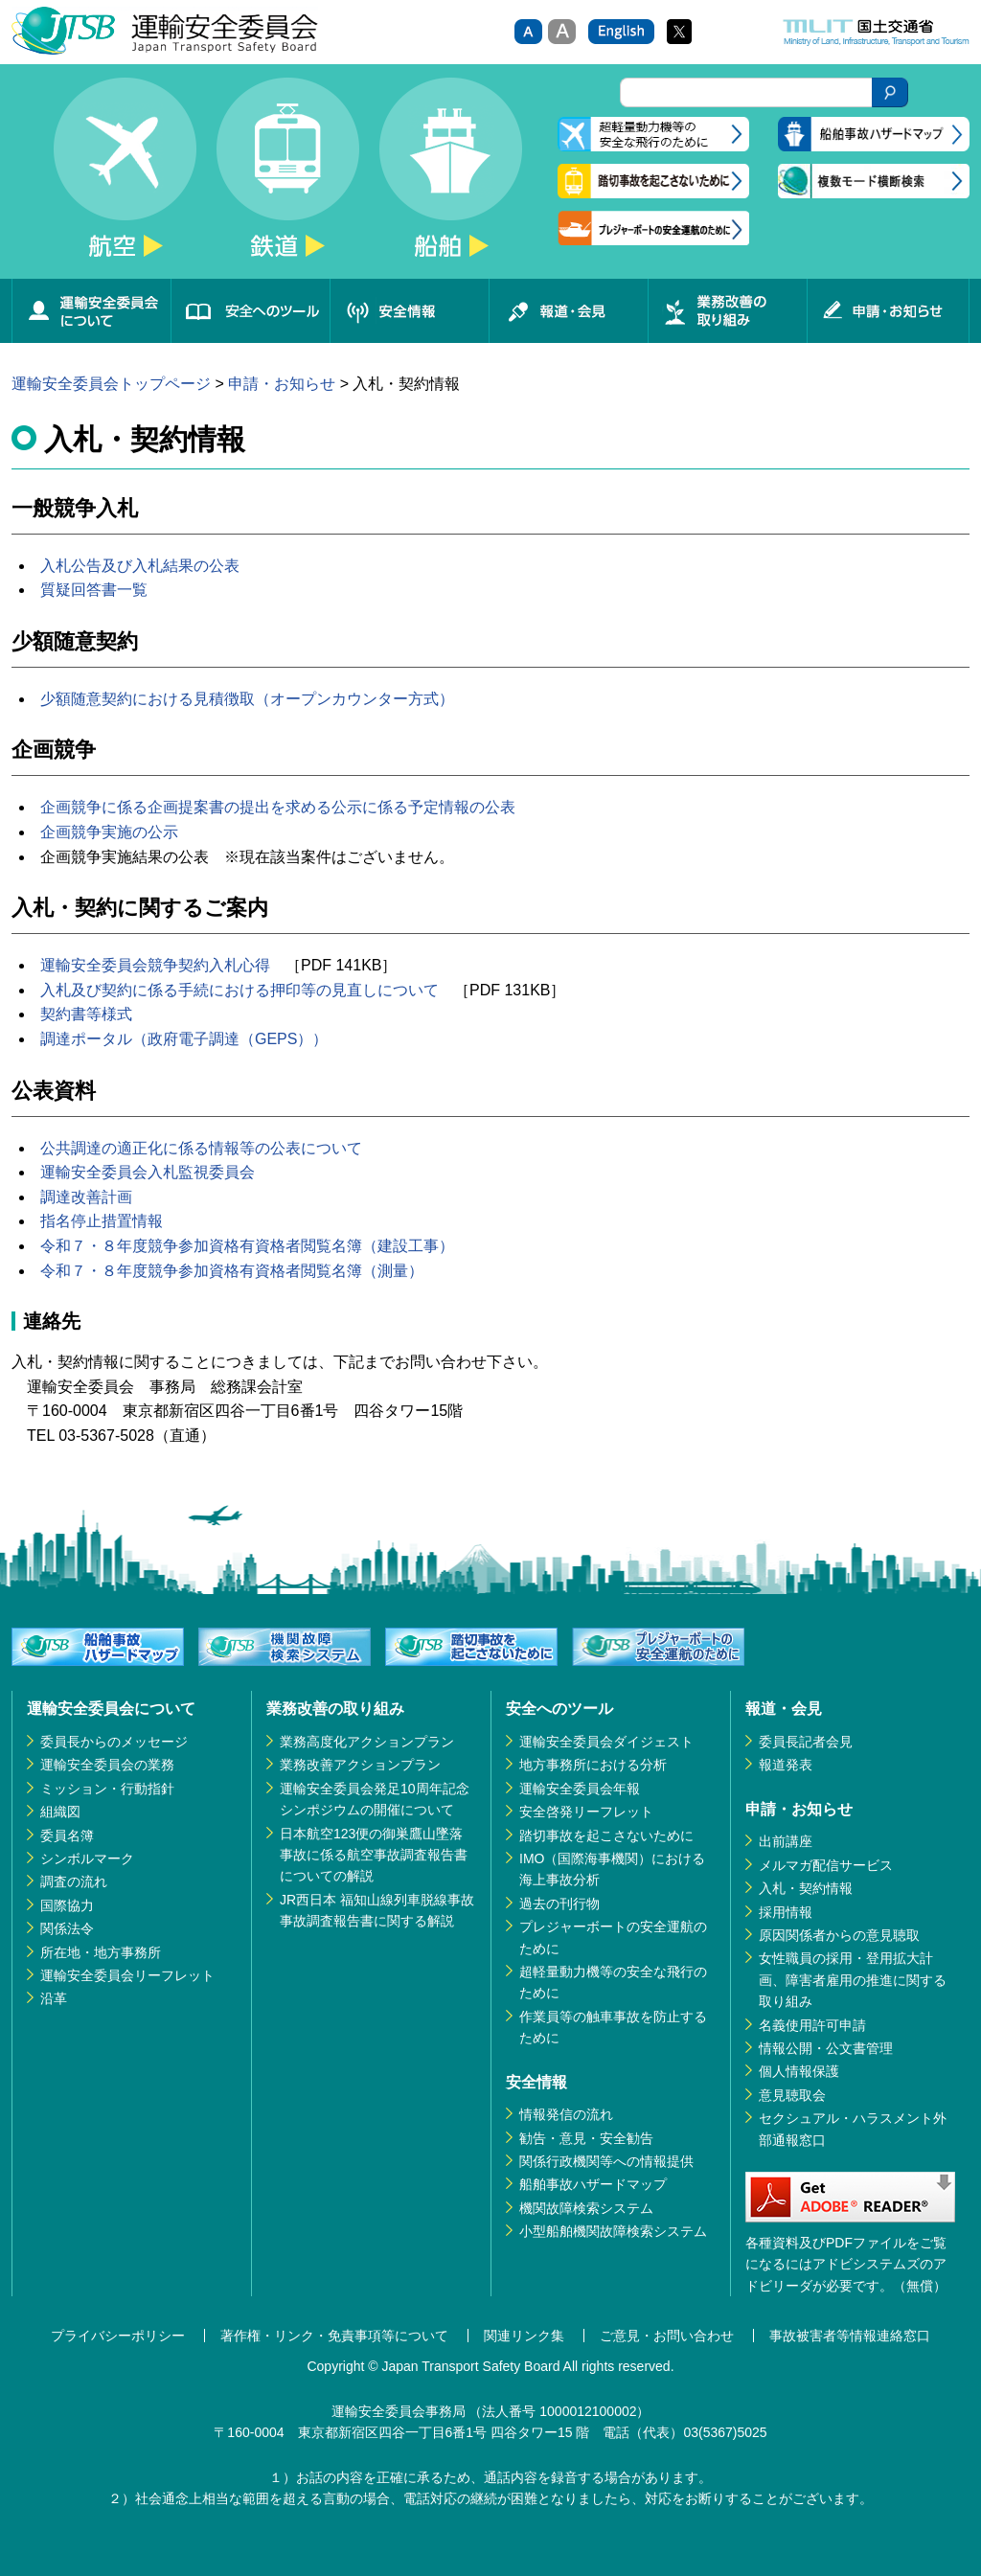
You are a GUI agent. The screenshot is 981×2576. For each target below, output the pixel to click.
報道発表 (785, 1764)
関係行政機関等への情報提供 (606, 2161)
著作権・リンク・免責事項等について (334, 2335)
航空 (124, 178)
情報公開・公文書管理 (826, 2048)
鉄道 (287, 178)
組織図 (60, 1811)
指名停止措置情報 (101, 1221)
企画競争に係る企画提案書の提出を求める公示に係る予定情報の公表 (277, 807)
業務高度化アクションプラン (367, 1741)
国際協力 (67, 1905)
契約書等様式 (86, 1014)
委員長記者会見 (806, 1741)
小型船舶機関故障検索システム (613, 2231)
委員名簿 (67, 1835)
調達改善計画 (86, 1197)
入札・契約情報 (806, 1888)
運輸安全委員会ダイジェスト (606, 1741)
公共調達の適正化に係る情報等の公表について (201, 1148)
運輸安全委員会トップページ (111, 384)
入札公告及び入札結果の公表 (140, 566)
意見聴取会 (792, 2095)
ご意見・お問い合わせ (667, 2335)
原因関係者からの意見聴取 (839, 1935)
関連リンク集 (524, 2335)
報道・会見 (568, 311)
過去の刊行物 (559, 1903)
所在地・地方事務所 (100, 1952)
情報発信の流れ (566, 2114)
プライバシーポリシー (118, 2335)
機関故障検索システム (586, 2208)
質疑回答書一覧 (94, 589)
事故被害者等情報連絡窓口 (849, 2335)
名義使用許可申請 (812, 2025)
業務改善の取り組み (727, 311)
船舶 (450, 178)
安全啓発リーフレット (586, 1811)
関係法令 (67, 1928)
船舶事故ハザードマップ (593, 2184)
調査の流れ (73, 1881)
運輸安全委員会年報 (579, 1788)
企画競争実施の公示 (109, 832)
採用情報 (785, 1912)
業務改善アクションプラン (360, 1764)
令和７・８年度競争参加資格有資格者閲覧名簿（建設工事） (247, 1246)
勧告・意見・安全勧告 (586, 2138)
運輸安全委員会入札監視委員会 (147, 1172)
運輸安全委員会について (91, 311)
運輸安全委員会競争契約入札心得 (155, 965)
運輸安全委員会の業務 (107, 1764)
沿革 (53, 1998)
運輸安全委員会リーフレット (127, 1975)
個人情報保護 (799, 2071)
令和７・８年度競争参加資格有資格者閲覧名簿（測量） (231, 1271)
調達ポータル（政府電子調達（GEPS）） (184, 1039)
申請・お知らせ (888, 311)
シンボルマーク (87, 1858)
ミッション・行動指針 (107, 1788)
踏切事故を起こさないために (606, 1835)
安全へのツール (250, 311)
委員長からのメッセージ (114, 1741)
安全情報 (409, 311)
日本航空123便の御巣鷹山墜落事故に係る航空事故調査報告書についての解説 (374, 1855)
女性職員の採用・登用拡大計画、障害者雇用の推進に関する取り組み (853, 1979)
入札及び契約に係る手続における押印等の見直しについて (239, 990)
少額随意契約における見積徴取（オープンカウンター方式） (247, 699)
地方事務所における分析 (593, 1764)
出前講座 (785, 1841)
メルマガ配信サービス (826, 1865)
